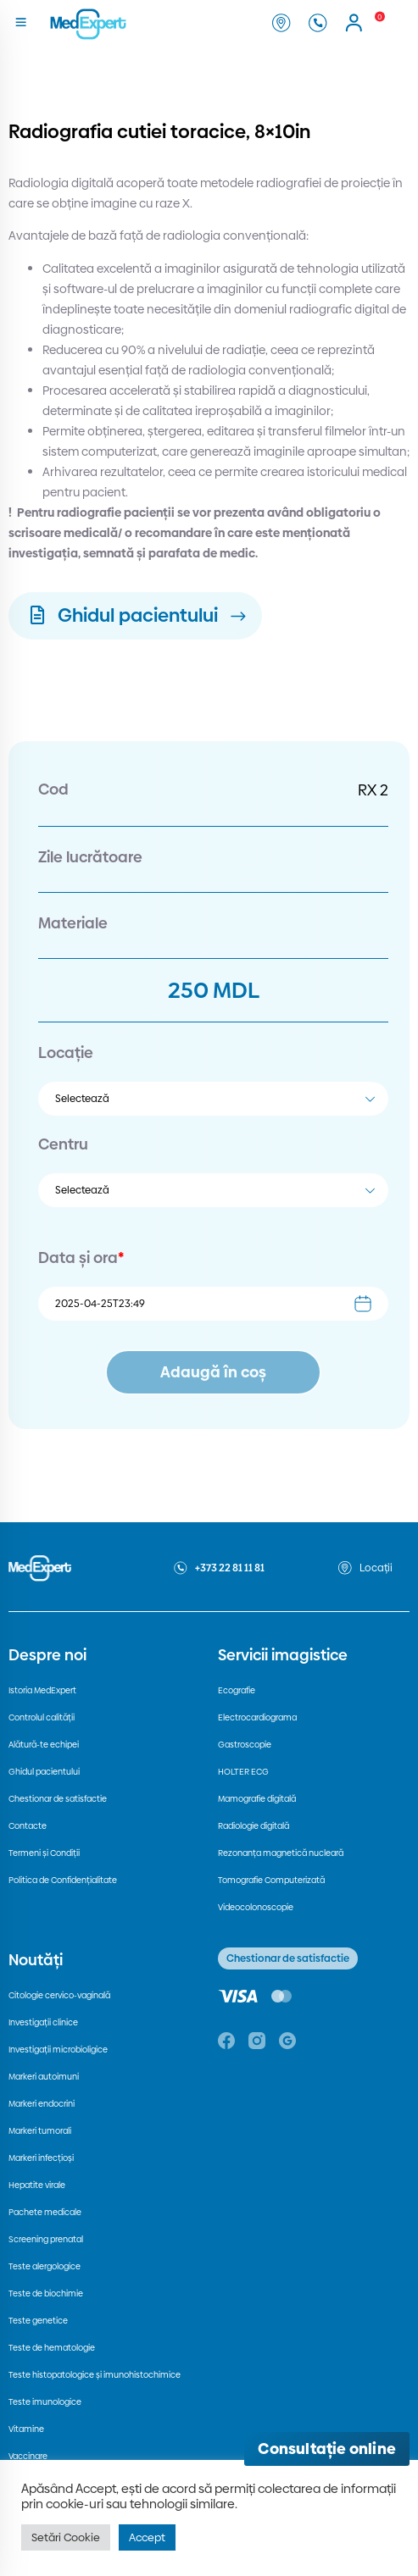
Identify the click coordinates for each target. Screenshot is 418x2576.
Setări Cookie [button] (65, 2537)
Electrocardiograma (257, 1717)
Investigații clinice (43, 2022)
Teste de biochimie (45, 2293)
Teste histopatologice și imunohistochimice (94, 2374)
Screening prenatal (45, 2239)
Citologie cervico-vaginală (59, 1995)
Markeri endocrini (41, 2103)
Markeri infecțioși (41, 2157)
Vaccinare (27, 2456)
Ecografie (236, 1690)
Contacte (27, 1825)
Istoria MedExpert (42, 1690)
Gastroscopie (244, 1744)
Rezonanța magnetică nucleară (280, 1853)
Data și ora (81, 1257)
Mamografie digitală (257, 1798)
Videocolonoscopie (255, 1907)
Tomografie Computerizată (271, 1880)
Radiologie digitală (253, 1825)
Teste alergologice (44, 2266)
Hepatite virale (36, 2185)
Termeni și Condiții (44, 1853)
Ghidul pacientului (44, 1771)
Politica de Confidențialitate (62, 1880)
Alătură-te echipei (43, 1744)
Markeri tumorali (39, 2130)
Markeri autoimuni (43, 2076)
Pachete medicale (44, 2212)
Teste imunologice (44, 2401)
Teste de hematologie (51, 2347)
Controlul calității (41, 1717)
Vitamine (26, 2429)
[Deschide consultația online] (327, 2449)
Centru (63, 1144)
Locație (65, 1052)
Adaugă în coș (213, 1371)
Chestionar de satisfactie (57, 1798)
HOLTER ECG (243, 1771)
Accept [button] (147, 2537)
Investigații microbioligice (58, 2049)
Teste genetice (38, 2320)
